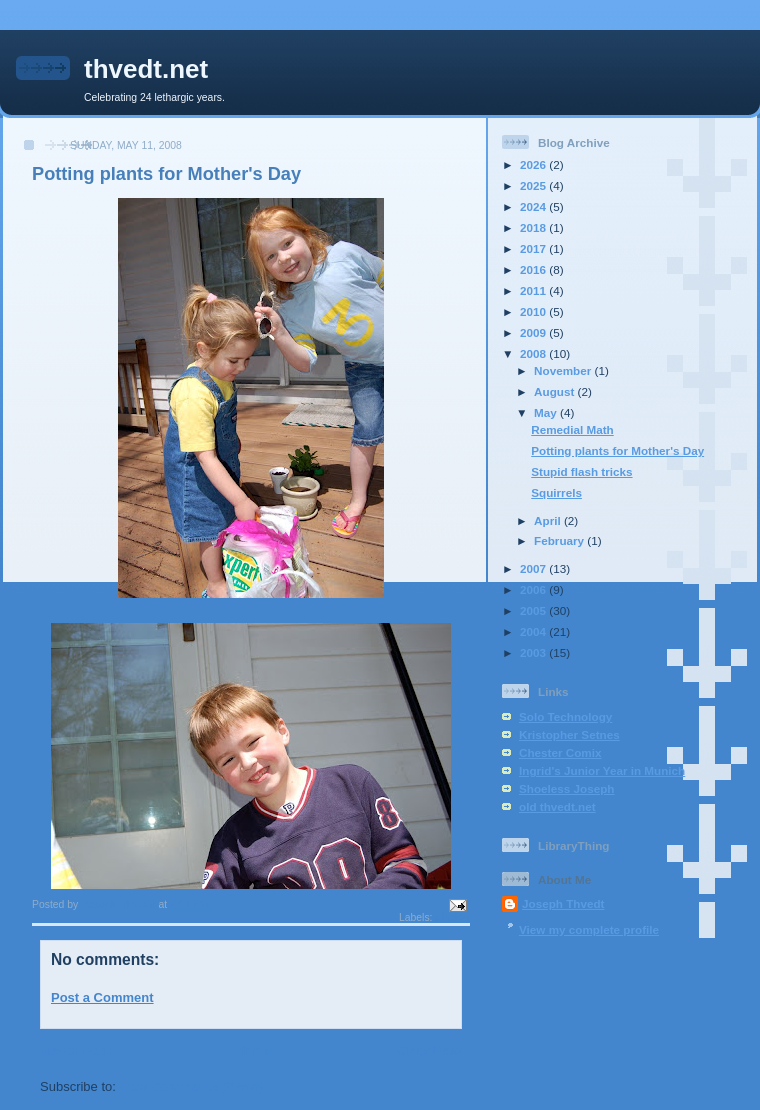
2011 (534, 290)
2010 (534, 311)
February (560, 540)
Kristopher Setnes (569, 734)
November (564, 370)
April (549, 520)
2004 (534, 631)
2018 (534, 227)
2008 (534, 353)
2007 (534, 568)
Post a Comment (102, 997)
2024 (534, 206)
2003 (534, 652)
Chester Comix (560, 752)
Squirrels (556, 492)
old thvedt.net (557, 806)
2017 (534, 248)
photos (452, 917)
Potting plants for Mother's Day (617, 450)
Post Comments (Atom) (192, 1086)
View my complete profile (589, 929)
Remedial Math (572, 429)
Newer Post (75, 1050)
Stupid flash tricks (581, 471)
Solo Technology (565, 716)
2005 (534, 610)
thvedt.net (146, 69)
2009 (534, 332)
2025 (534, 185)
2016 (534, 269)
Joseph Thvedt (563, 903)
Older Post (429, 1050)
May (547, 412)
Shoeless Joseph (567, 788)
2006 (534, 589)
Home (253, 1050)
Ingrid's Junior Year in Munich (602, 770)
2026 (534, 164)
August (556, 391)
